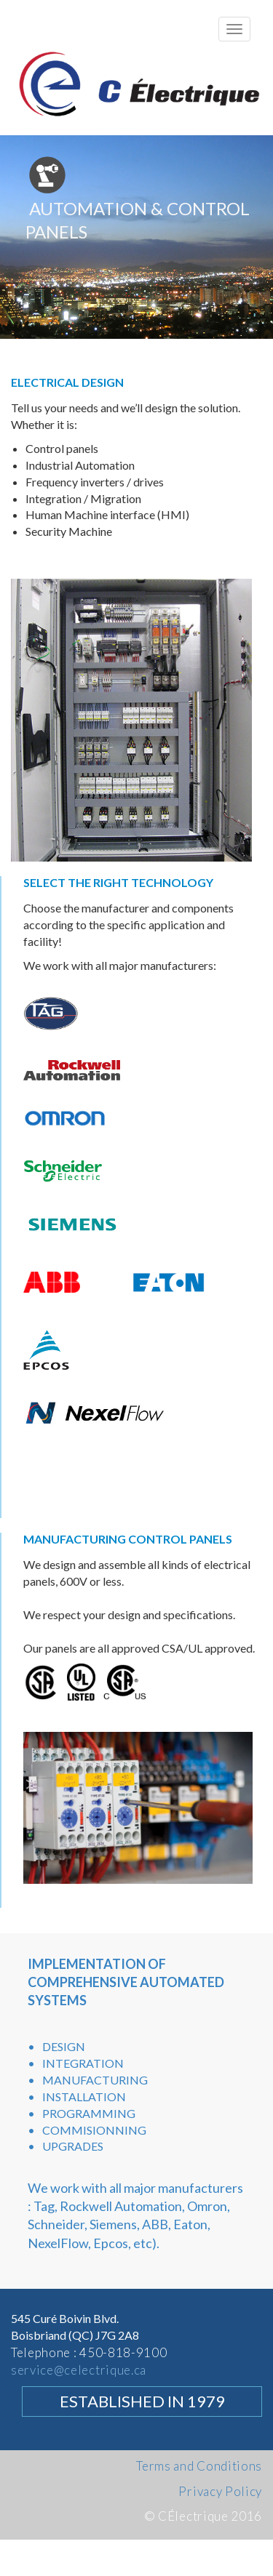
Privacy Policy (220, 2491)
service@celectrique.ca (78, 2370)
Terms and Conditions (199, 2465)
